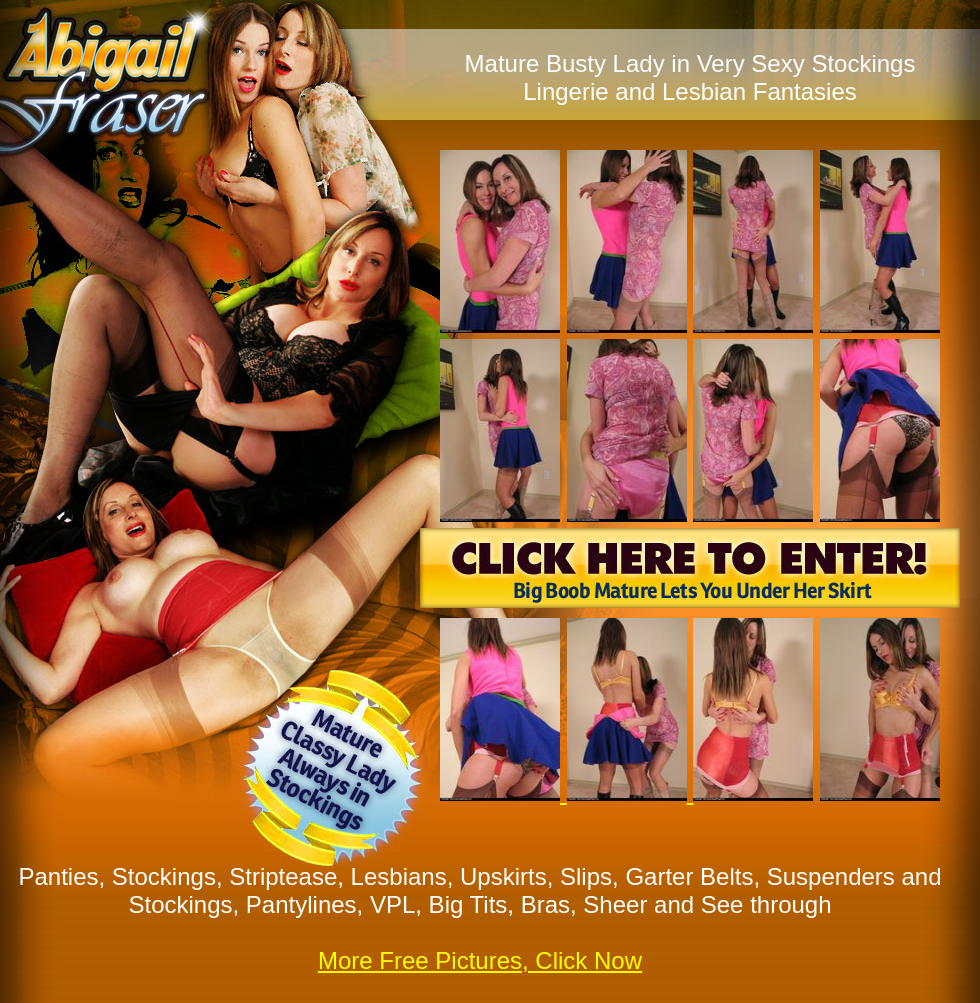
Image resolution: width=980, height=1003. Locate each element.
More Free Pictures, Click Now (480, 960)
